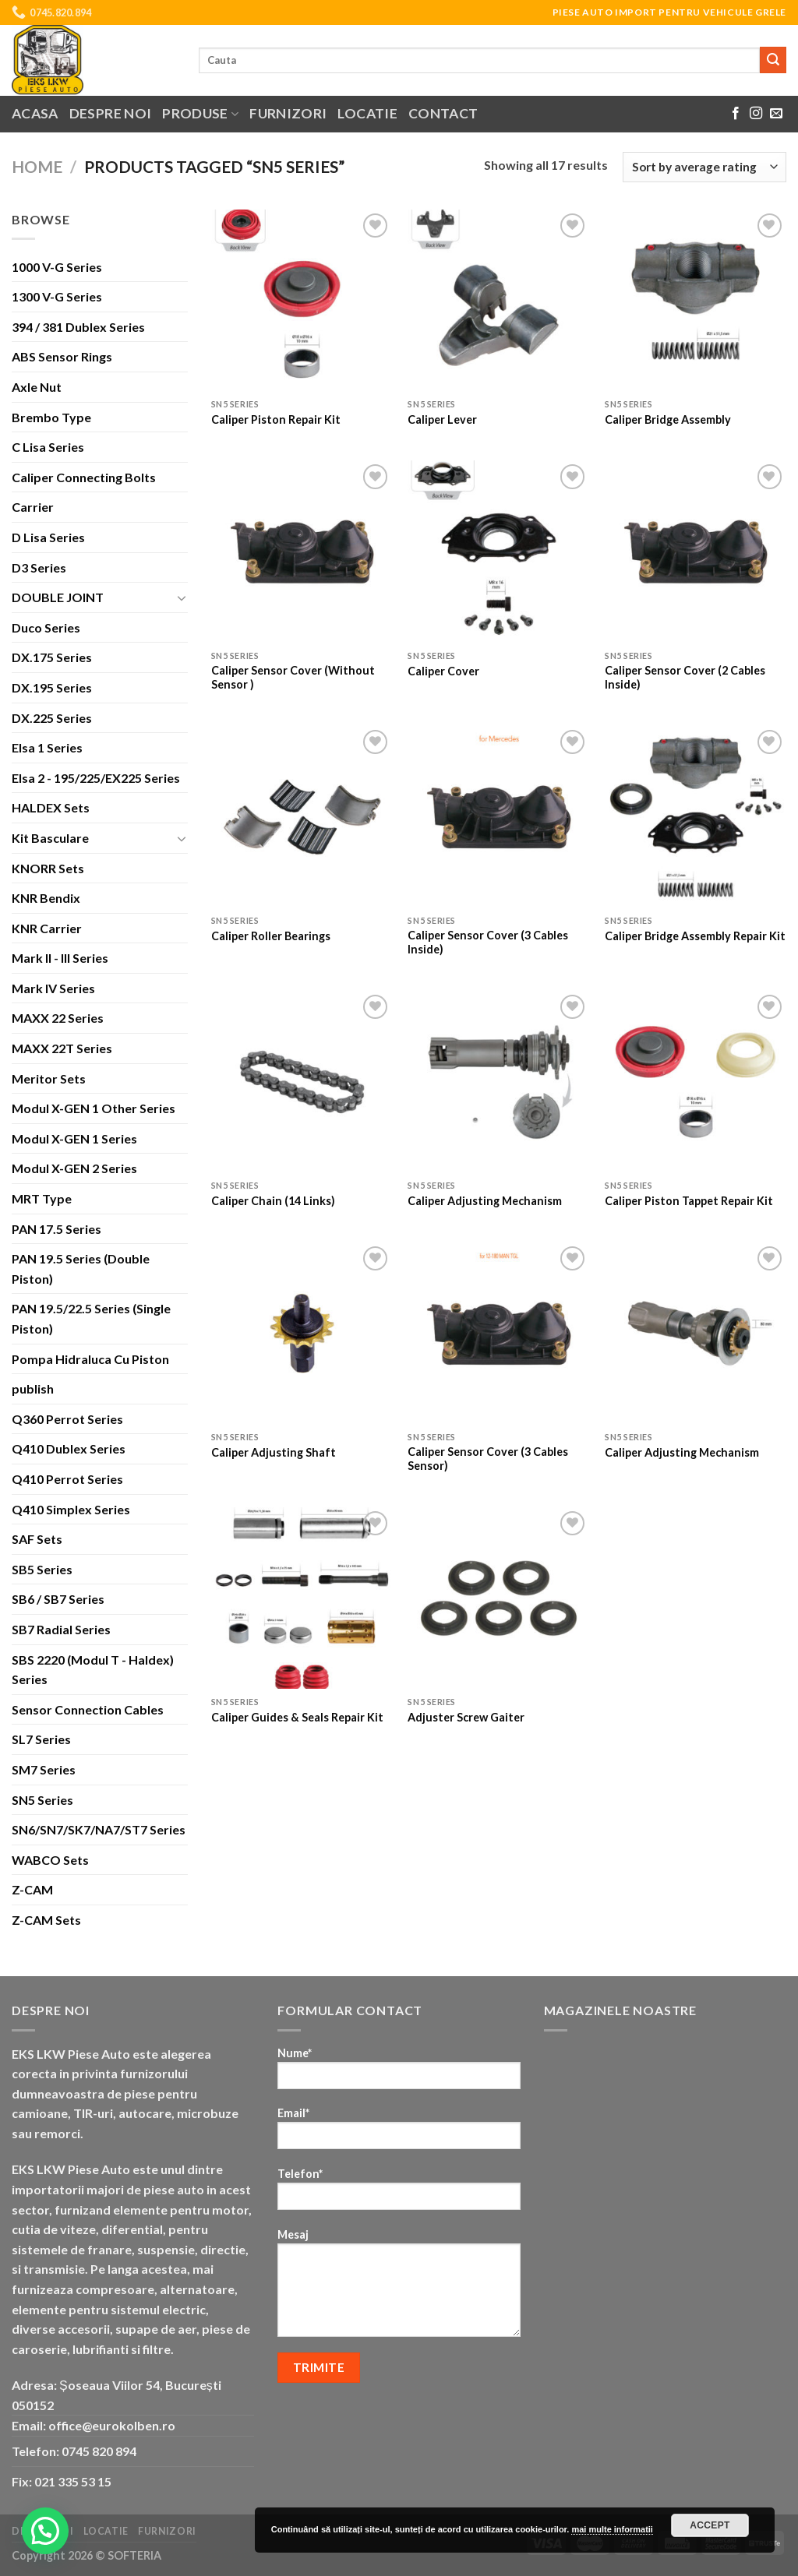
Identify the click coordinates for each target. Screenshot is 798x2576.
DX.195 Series (52, 687)
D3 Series (39, 567)
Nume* (398, 2073)
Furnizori (288, 113)
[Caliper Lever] (498, 300)
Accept (710, 2525)
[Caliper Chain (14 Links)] (302, 1081)
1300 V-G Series (57, 296)
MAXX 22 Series (58, 1017)
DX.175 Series (52, 657)
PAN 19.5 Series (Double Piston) (81, 1268)
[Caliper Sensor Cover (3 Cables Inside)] (498, 816)
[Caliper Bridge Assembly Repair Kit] (695, 816)
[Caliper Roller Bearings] (302, 816)
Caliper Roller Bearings (270, 936)
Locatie (367, 113)
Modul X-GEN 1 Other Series (93, 1108)
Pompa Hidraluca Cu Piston (90, 1358)
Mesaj (398, 2288)
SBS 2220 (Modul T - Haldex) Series (93, 1669)
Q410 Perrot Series (67, 1478)
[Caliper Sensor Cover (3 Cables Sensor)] (498, 1333)
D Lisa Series (48, 537)
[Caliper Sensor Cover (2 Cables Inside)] (695, 551)
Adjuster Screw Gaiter (466, 1717)
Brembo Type (51, 417)
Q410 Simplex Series (71, 1509)
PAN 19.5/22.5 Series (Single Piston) (91, 1318)
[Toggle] (181, 597)
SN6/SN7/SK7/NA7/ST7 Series (98, 1829)
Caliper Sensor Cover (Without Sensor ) (293, 678)
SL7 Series (41, 1739)
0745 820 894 (99, 2451)
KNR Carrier (47, 928)
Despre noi (110, 113)
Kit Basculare (50, 837)
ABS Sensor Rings (62, 356)
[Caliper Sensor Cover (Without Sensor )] (302, 551)
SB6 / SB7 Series (58, 1598)
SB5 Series (42, 1569)
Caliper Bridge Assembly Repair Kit (695, 936)
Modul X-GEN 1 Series (74, 1138)
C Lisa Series (48, 446)
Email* (398, 2133)
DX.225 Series (52, 717)
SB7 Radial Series (61, 1629)
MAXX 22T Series (62, 1048)
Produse (200, 113)
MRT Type (42, 1198)
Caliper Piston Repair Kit (276, 419)
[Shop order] (704, 167)
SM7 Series (44, 1769)
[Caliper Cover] (498, 551)
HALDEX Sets (51, 807)
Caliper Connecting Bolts (84, 477)
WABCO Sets (50, 1859)
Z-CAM (32, 1889)
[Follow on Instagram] (756, 114)
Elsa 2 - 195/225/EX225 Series (96, 777)
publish (33, 1388)
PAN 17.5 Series (56, 1228)
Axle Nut (37, 386)
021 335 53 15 (72, 2481)
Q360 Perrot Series (67, 1418)
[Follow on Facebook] (735, 114)
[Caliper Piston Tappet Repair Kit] (695, 1081)
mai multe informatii (612, 2529)
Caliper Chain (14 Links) (273, 1200)
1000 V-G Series (57, 266)
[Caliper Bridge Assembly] (695, 300)
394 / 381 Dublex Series (78, 326)
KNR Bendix (46, 897)
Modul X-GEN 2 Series (74, 1168)
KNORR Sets (48, 868)
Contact (443, 113)
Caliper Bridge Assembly (668, 419)
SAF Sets (37, 1538)
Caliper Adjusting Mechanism (485, 1200)
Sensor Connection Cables (88, 1709)
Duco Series (46, 627)
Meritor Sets (49, 1078)
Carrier (33, 506)
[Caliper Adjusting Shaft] (302, 1333)
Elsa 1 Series (47, 747)
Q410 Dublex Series (68, 1448)
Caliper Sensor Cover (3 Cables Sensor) (488, 1459)
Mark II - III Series (60, 957)
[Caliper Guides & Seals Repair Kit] (302, 1598)
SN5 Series (42, 1799)
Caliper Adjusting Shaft (273, 1452)
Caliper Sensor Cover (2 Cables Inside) (685, 678)
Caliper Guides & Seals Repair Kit (297, 1717)
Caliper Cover (443, 671)
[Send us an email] (776, 114)
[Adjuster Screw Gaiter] (498, 1598)
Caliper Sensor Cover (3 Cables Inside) (488, 943)
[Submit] (773, 60)
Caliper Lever (442, 419)
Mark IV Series (53, 988)
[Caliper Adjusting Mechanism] (498, 1081)
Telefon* (398, 2194)
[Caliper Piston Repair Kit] (302, 300)
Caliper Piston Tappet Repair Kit (689, 1200)
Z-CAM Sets (46, 1919)
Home (37, 166)
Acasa (35, 113)
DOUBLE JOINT (58, 597)
